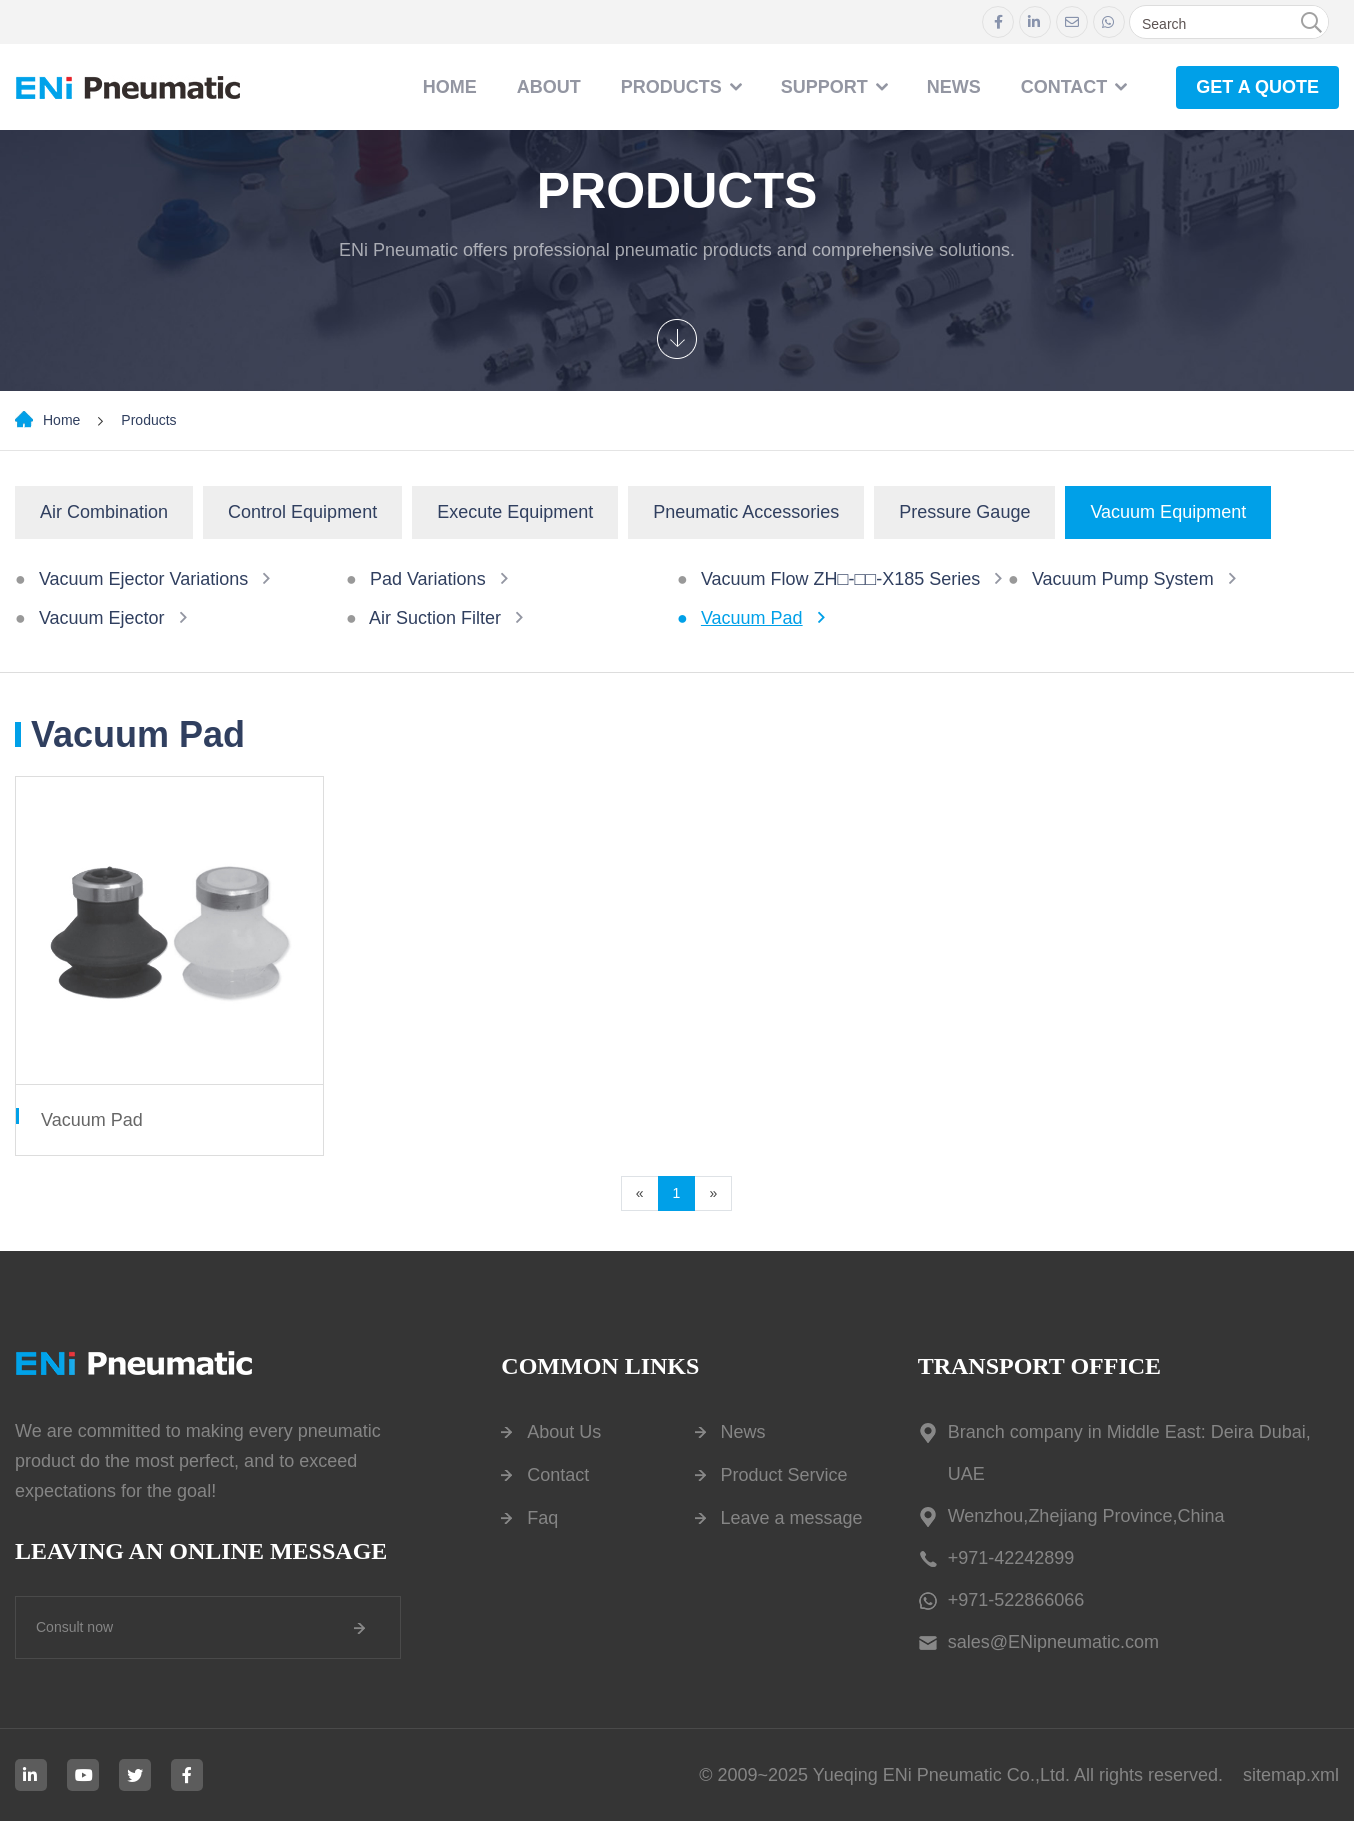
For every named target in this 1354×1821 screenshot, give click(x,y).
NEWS (954, 87)
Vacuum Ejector (102, 618)
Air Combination (104, 512)
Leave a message (792, 1518)
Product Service (784, 1475)
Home (450, 87)
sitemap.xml (1291, 1775)
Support (824, 87)
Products (671, 87)
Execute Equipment (515, 512)
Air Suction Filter (435, 618)
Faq (542, 1518)
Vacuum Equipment (1168, 512)
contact (1064, 87)
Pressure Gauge (964, 512)
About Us (564, 1432)
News (743, 1432)
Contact (558, 1475)
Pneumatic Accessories (746, 512)
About (549, 87)
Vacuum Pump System (1123, 579)
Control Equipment (302, 512)
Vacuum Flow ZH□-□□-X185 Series (840, 579)
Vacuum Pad (752, 618)
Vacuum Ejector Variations (143, 579)
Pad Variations (428, 579)
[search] (1311, 23)
